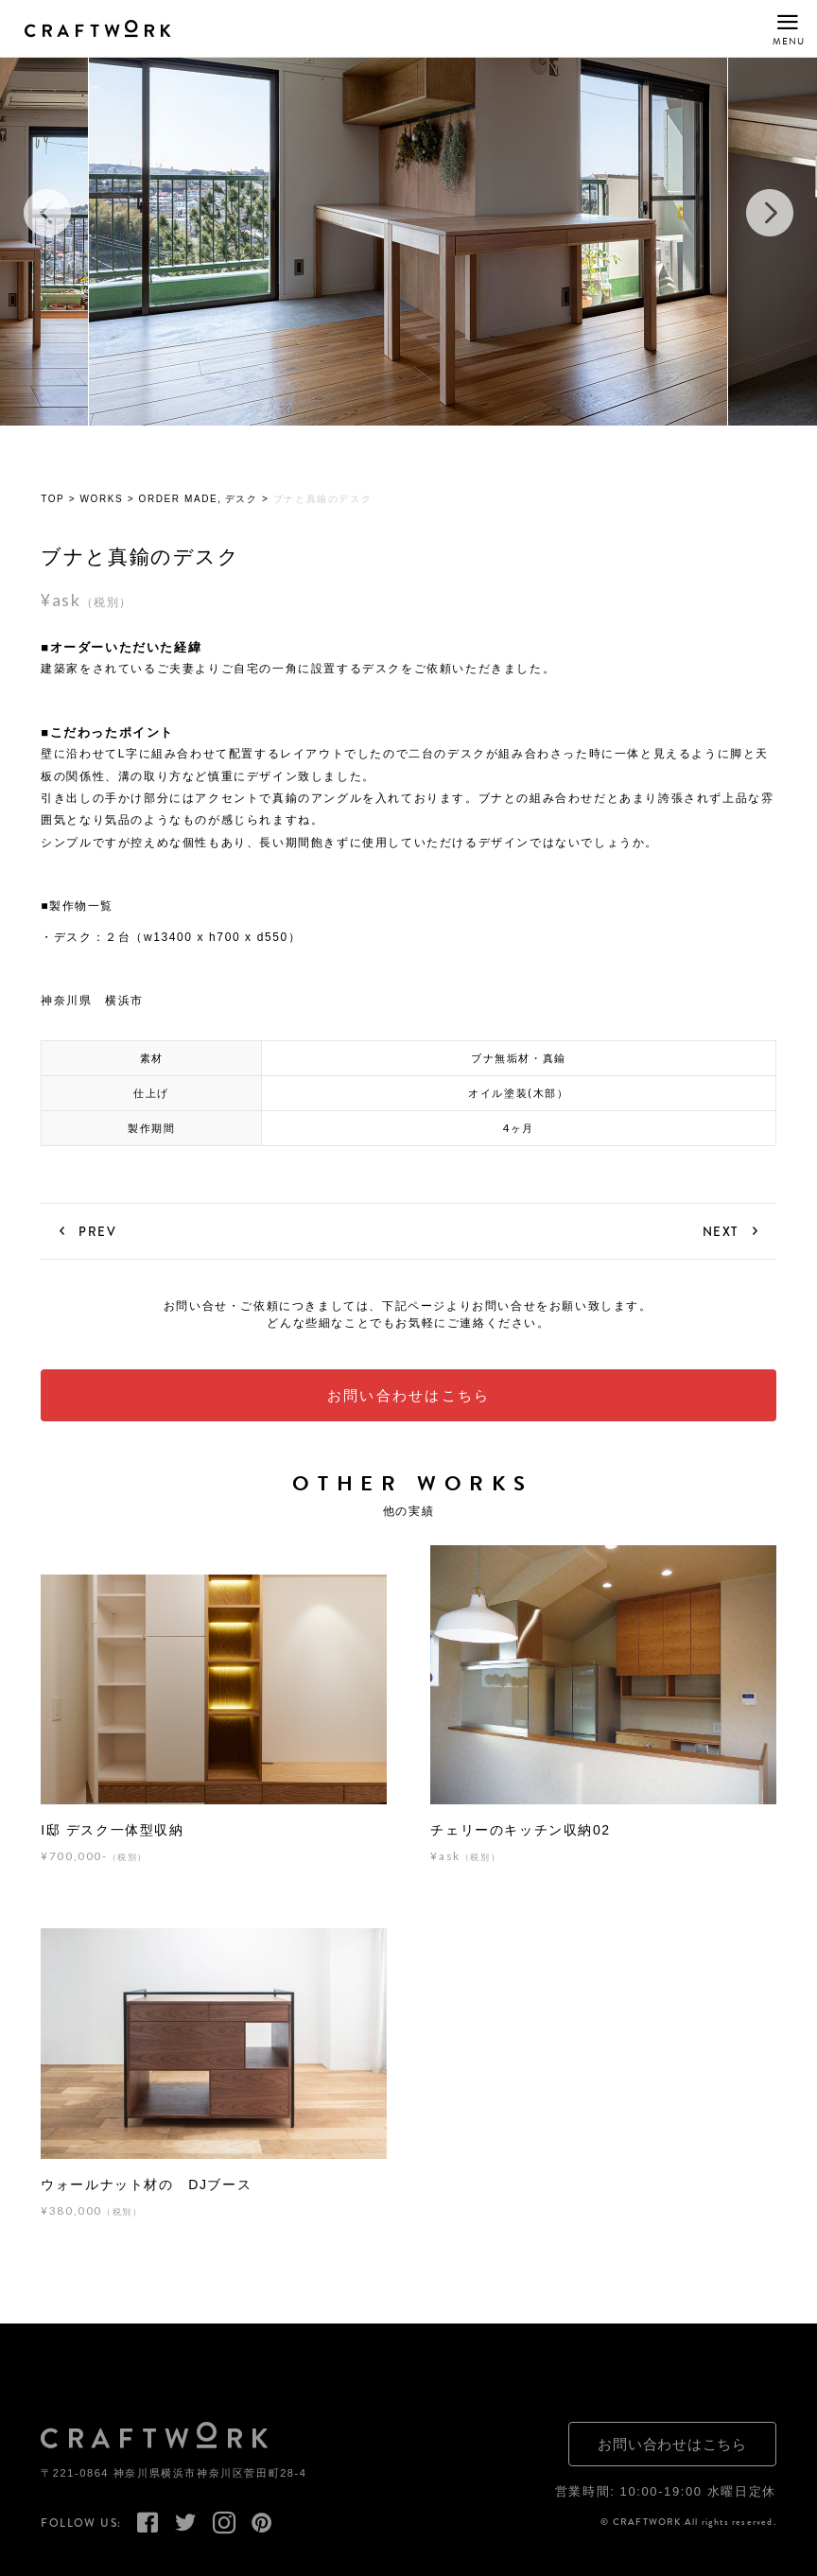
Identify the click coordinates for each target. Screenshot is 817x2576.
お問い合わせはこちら (409, 1395)
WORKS (102, 500)
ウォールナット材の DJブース (146, 2185)
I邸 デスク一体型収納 (112, 1830)
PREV (97, 1232)
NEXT (721, 1232)
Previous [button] (47, 213)
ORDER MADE (178, 500)
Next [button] (769, 213)
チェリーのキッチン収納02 (520, 1830)
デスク (241, 500)
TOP (52, 500)
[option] (408, 213)
